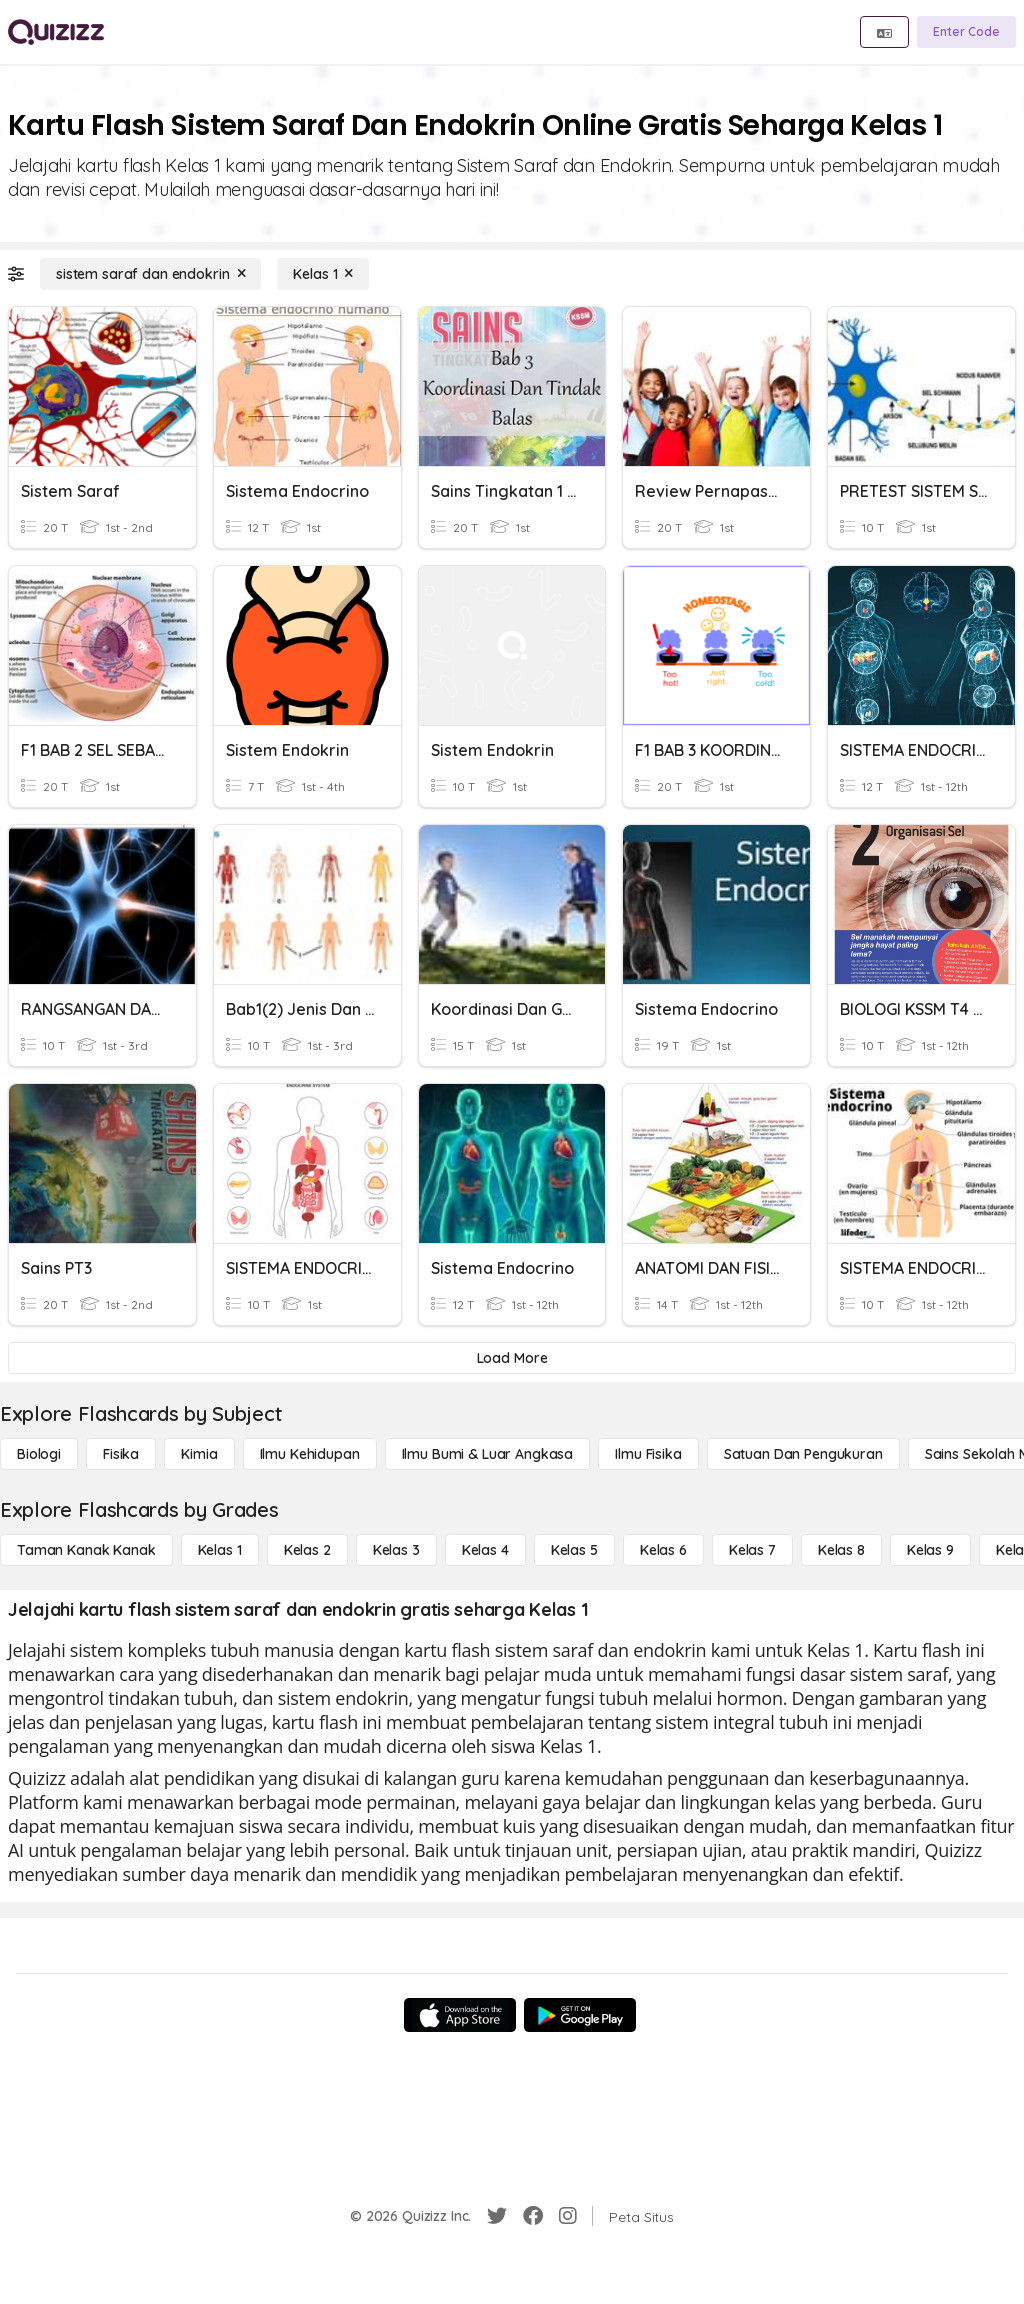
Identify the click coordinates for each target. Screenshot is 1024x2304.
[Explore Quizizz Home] (56, 32)
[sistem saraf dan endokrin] (150, 274)
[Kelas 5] (574, 1550)
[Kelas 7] (752, 1550)
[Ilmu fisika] (648, 1454)
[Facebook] (533, 2216)
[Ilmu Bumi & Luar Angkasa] (488, 1454)
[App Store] (460, 2015)
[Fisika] (121, 1454)
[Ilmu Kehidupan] (310, 1454)
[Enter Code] (966, 32)
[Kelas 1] (323, 274)
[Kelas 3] (396, 1550)
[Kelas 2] (307, 1550)
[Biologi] (39, 1454)
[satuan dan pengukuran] (803, 1454)
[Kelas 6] (663, 1550)
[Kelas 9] (930, 1550)
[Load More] (512, 1358)
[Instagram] (568, 2216)
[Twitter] (497, 2216)
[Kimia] (199, 1454)
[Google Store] (580, 2015)
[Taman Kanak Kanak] (86, 1550)
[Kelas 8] (841, 1550)
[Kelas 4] (485, 1550)
